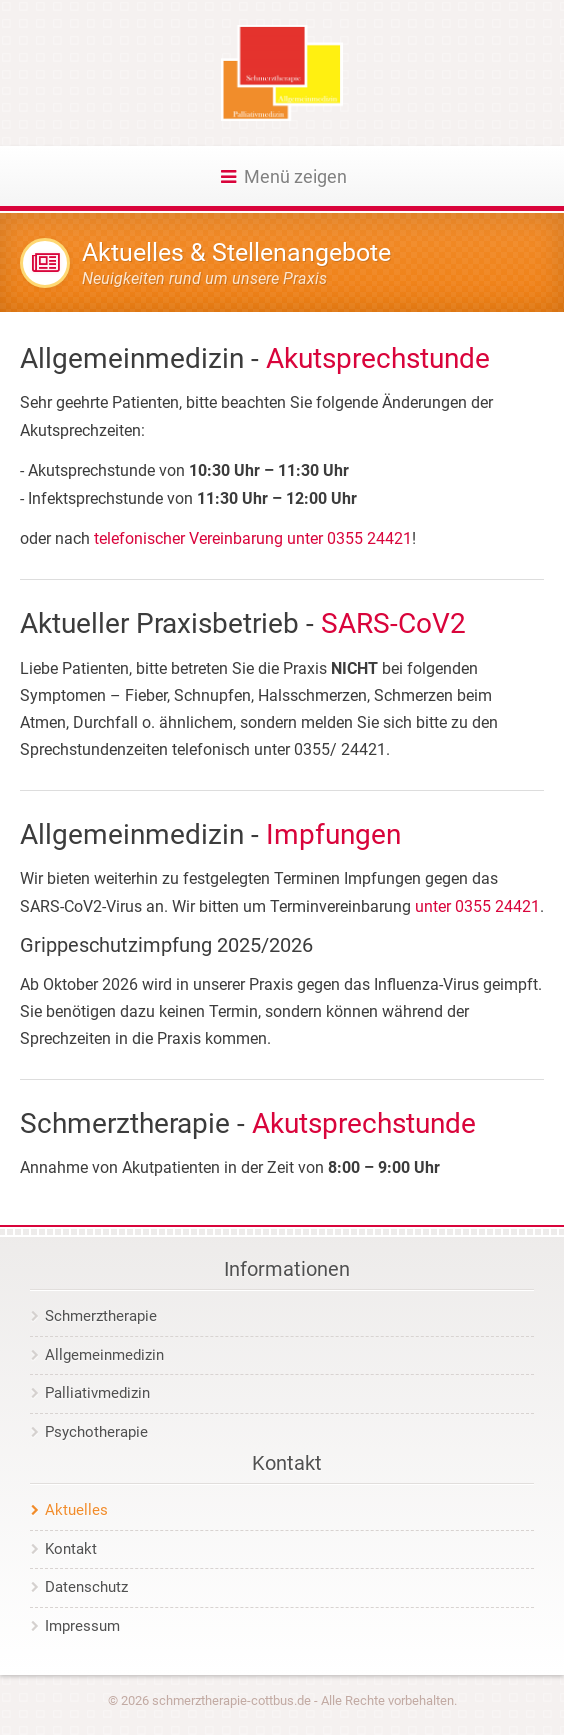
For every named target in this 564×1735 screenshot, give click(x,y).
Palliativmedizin (97, 1393)
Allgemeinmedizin (104, 1355)
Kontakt (71, 1549)
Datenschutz (86, 1587)
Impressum (82, 1626)
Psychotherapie (96, 1432)
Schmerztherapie (101, 1316)
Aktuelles (76, 1510)
